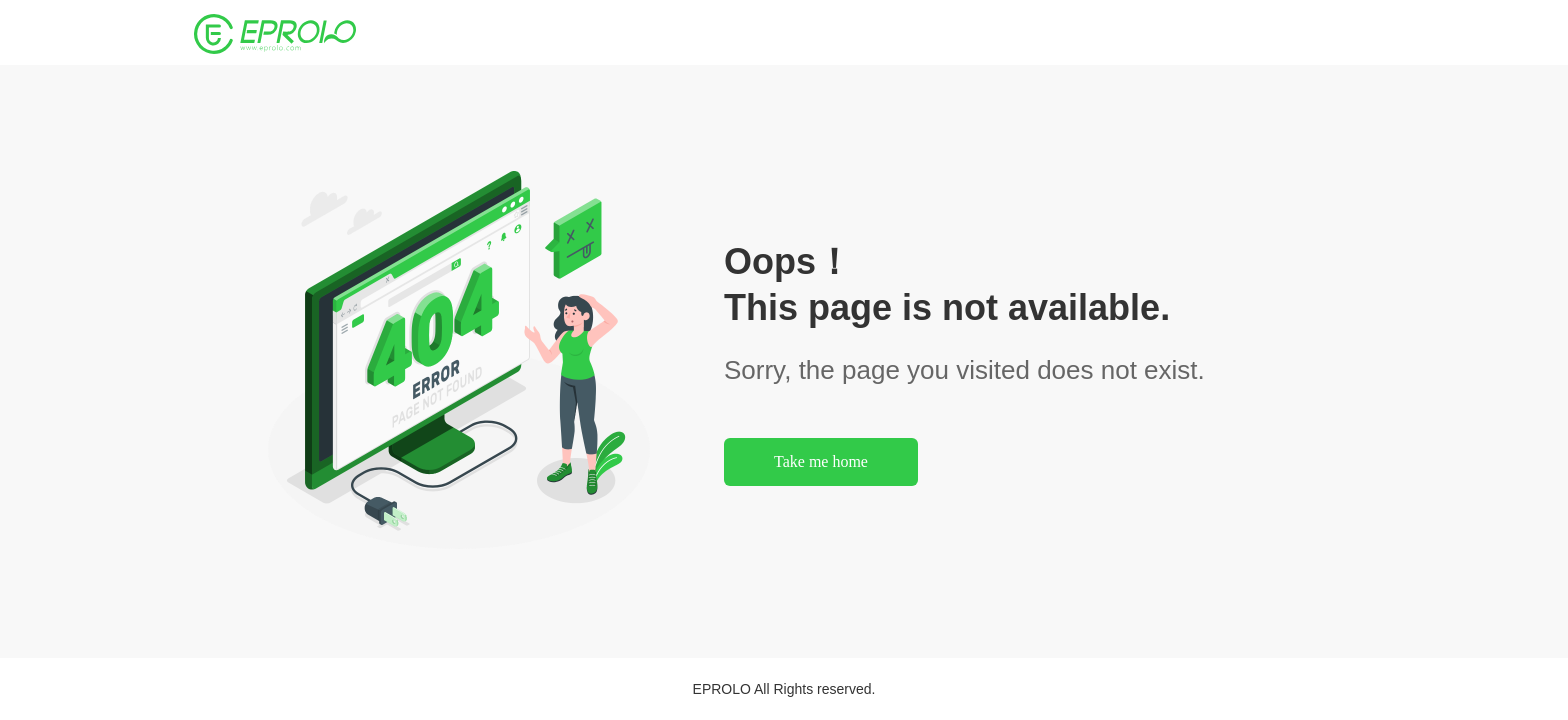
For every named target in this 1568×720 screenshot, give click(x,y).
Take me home (821, 461)
